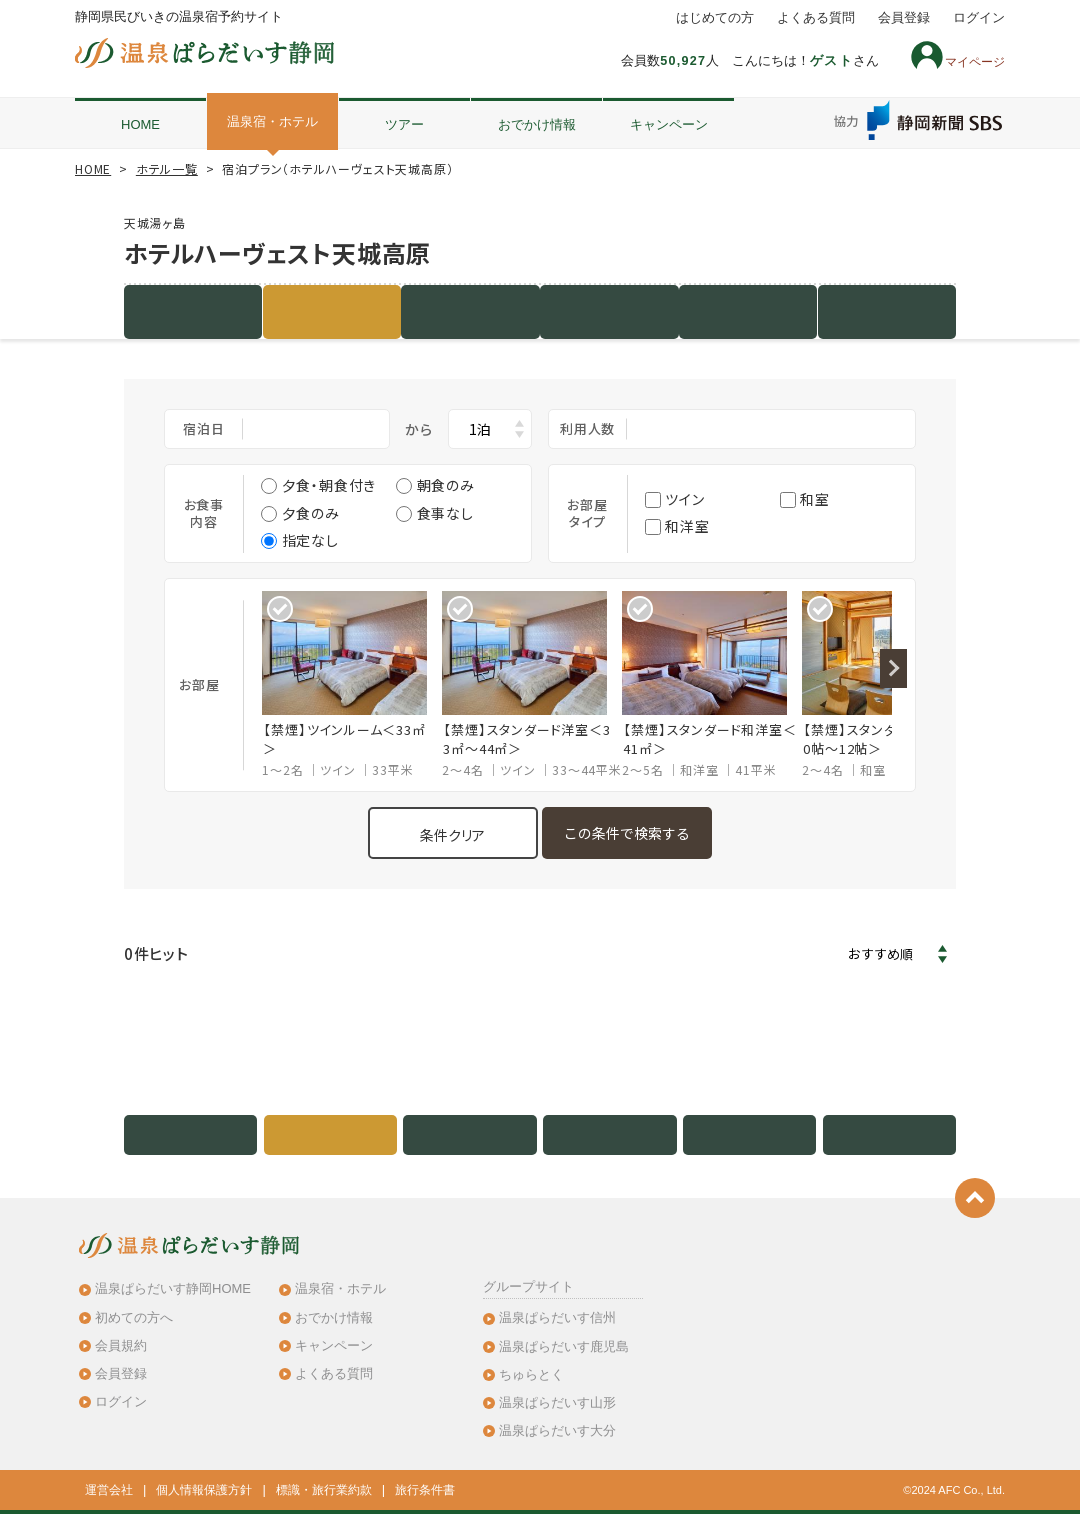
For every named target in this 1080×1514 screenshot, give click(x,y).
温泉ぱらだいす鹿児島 (564, 1346)
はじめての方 (715, 18)
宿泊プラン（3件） (332, 311)
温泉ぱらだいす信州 (557, 1317)
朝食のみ (435, 485)
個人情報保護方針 (204, 1490)
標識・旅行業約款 (324, 1490)
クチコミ (887, 311)
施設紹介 (193, 311)
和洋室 (677, 526)
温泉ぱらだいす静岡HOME (173, 1288)
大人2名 (760, 429)
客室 (471, 311)
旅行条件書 (425, 1490)
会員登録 (904, 18)
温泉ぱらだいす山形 (557, 1402)
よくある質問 (816, 18)
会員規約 (121, 1345)
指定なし (299, 540)
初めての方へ (134, 1317)
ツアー (404, 124)
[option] (352, 685)
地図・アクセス (748, 311)
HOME (140, 124)
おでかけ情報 (537, 124)
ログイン (979, 18)
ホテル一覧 (167, 168)
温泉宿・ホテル (272, 121)
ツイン (675, 499)
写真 (610, 311)
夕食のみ (300, 513)
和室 (805, 499)
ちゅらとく (531, 1374)
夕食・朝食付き (318, 485)
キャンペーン (669, 124)
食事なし (434, 513)
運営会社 (109, 1490)
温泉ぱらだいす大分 (557, 1430)
